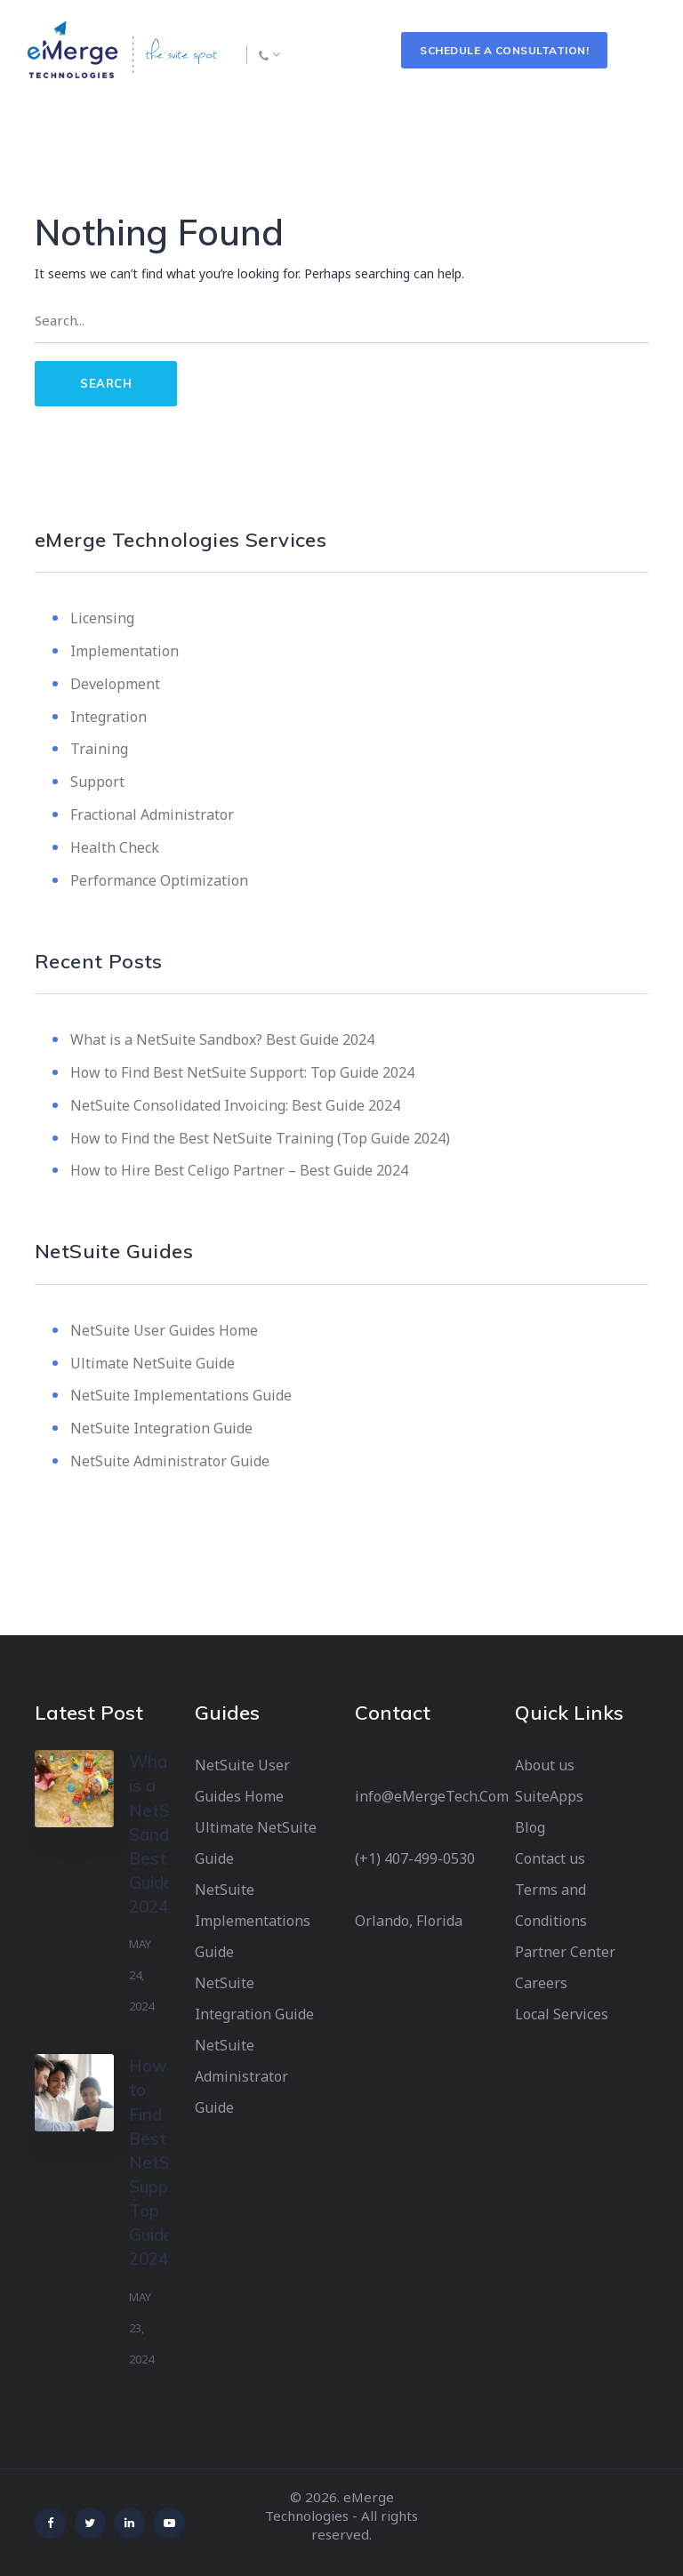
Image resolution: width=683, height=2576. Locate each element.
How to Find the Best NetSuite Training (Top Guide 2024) (260, 1138)
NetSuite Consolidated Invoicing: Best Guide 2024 (235, 1105)
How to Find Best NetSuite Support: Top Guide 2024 (242, 1072)
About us (545, 1765)
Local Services (561, 2014)
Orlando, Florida (408, 1920)
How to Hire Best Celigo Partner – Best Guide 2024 (239, 1170)
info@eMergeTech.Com (432, 1796)
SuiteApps (549, 1796)
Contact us (550, 1858)
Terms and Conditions (551, 1905)
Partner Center (565, 1952)
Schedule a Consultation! (504, 50)
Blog (530, 1827)
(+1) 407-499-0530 (415, 1858)
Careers (541, 1983)
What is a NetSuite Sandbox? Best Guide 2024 (222, 1039)
